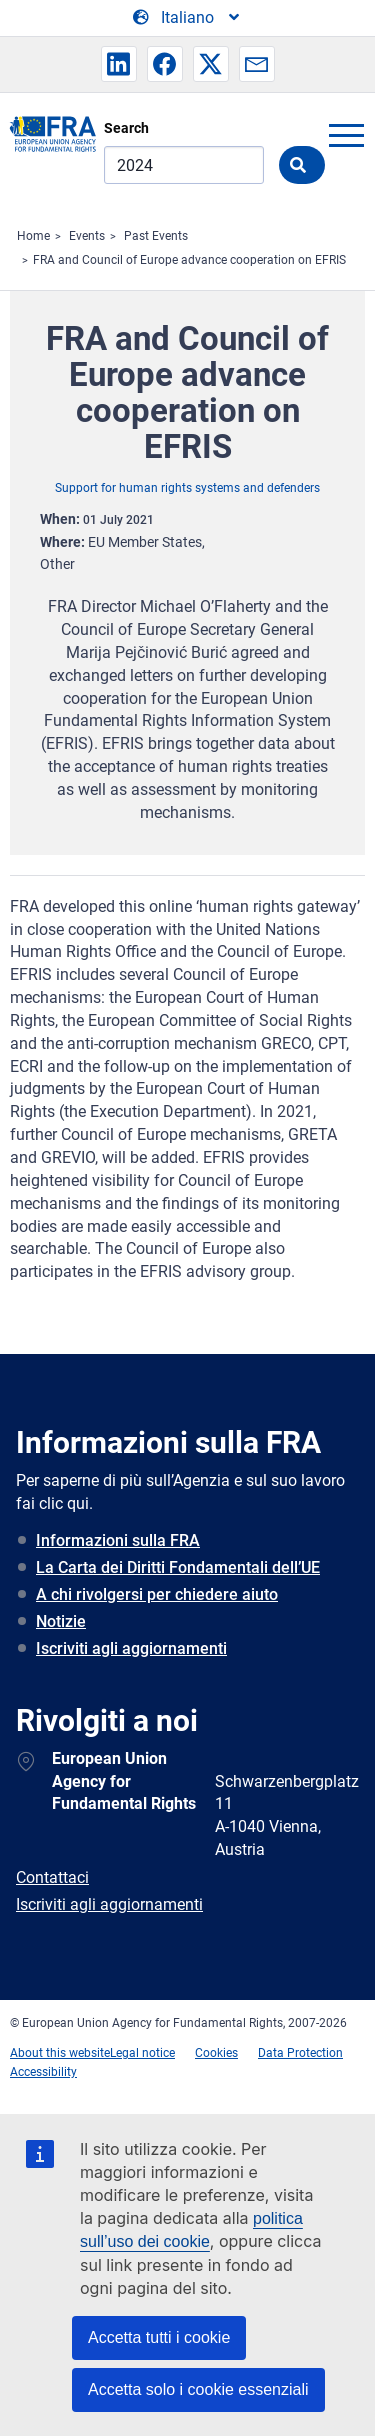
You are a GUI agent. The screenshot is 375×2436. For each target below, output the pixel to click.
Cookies (216, 2053)
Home (33, 236)
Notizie (61, 1621)
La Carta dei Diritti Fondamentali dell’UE (178, 1567)
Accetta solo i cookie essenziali (198, 2389)
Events (87, 236)
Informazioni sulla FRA (118, 1540)
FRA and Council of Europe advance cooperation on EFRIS (189, 260)
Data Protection (300, 2053)
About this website (60, 2053)
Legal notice (142, 2053)
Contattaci (52, 1877)
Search (126, 128)
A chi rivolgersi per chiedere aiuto (157, 1594)
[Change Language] (187, 18)
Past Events (156, 236)
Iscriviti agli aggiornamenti (131, 1648)
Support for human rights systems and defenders (187, 488)
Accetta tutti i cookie (159, 2337)
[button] (119, 64)
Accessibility (43, 2072)
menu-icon (346, 135)
